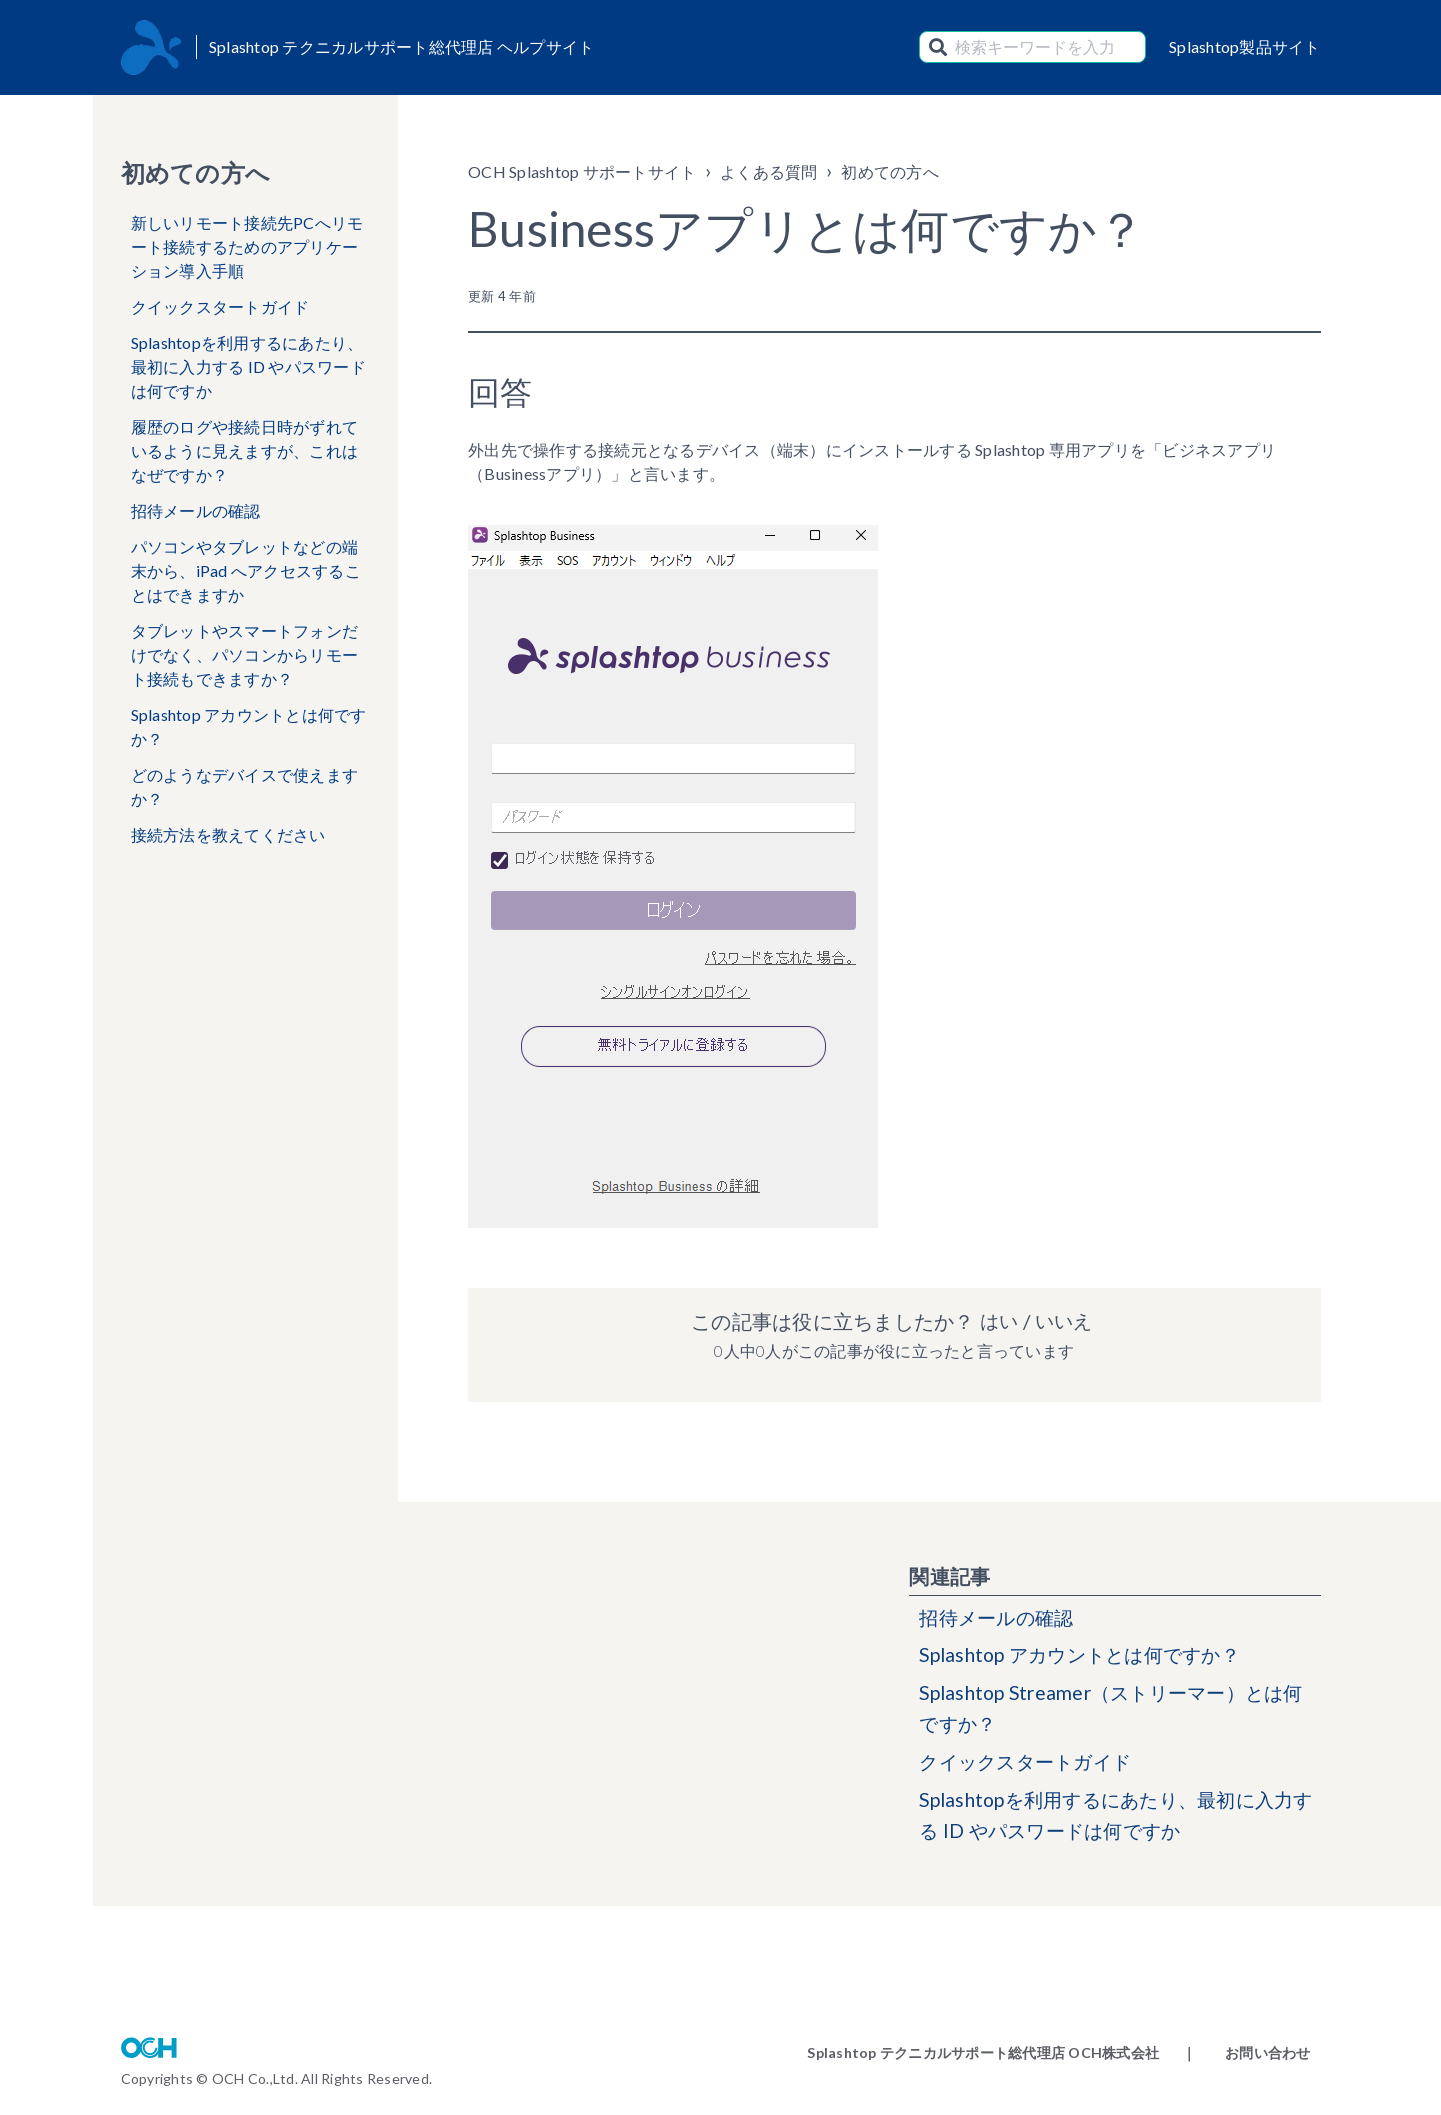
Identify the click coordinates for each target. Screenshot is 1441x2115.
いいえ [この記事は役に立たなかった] (1065, 1321)
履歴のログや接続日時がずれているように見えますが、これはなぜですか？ (245, 450)
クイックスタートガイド (220, 306)
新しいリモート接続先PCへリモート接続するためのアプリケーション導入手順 (247, 246)
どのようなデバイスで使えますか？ (245, 786)
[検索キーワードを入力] (1032, 47)
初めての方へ (890, 171)
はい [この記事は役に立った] (997, 1321)
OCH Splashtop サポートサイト (582, 171)
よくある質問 (769, 171)
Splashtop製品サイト (1245, 46)
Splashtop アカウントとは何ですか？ (249, 726)
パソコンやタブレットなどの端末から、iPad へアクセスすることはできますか (246, 570)
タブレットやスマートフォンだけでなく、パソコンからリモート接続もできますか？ (245, 654)
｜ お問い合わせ (1246, 2052)
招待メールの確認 (196, 510)
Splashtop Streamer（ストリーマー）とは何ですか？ (1110, 1713)
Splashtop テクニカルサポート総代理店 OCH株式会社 (983, 2052)
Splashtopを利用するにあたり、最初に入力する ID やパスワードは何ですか (248, 366)
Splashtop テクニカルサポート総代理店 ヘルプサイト (402, 46)
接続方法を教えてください (228, 834)
